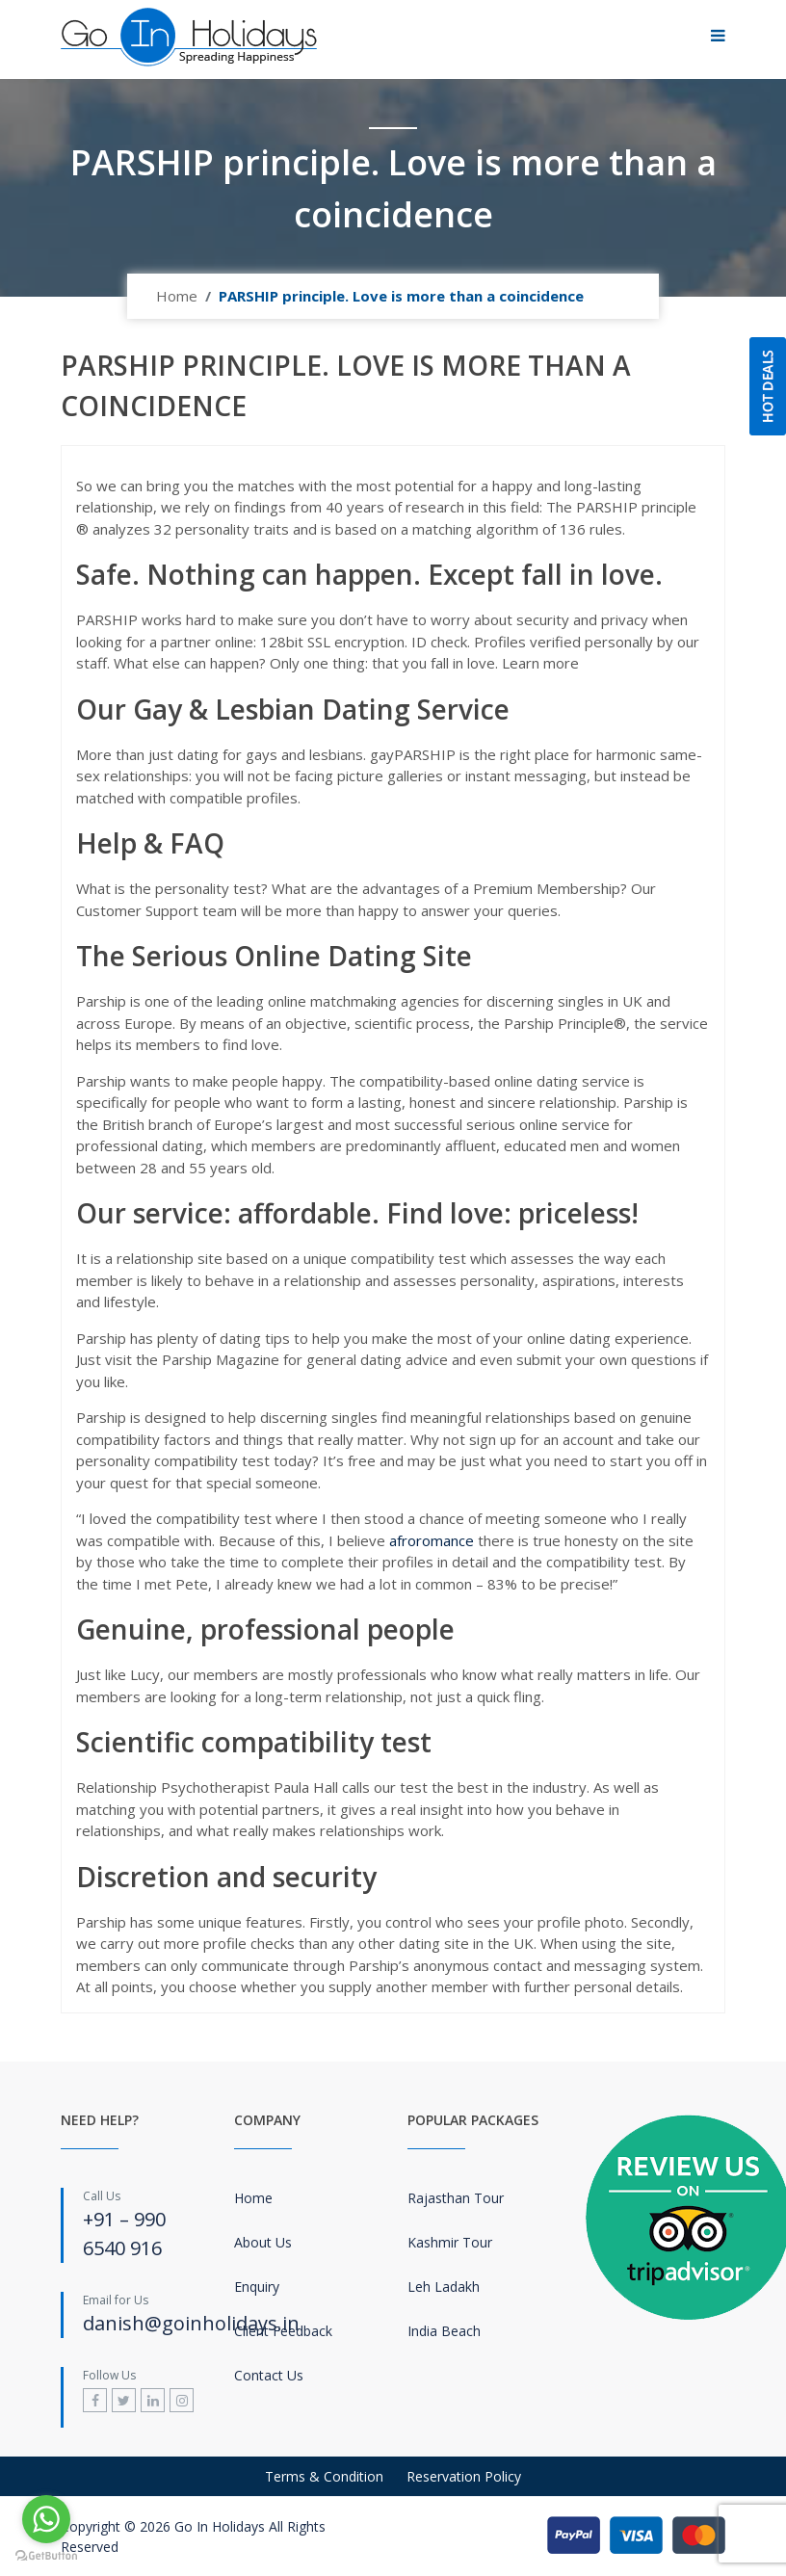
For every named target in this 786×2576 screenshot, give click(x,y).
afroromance (431, 1540)
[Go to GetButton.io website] (46, 2556)
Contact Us (268, 2375)
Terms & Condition (324, 2476)
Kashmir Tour (449, 2242)
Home (176, 295)
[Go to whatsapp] (46, 2519)
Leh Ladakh (443, 2286)
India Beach (444, 2331)
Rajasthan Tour (455, 2198)
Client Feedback (283, 2331)
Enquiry (256, 2286)
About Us (263, 2242)
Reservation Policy (463, 2476)
